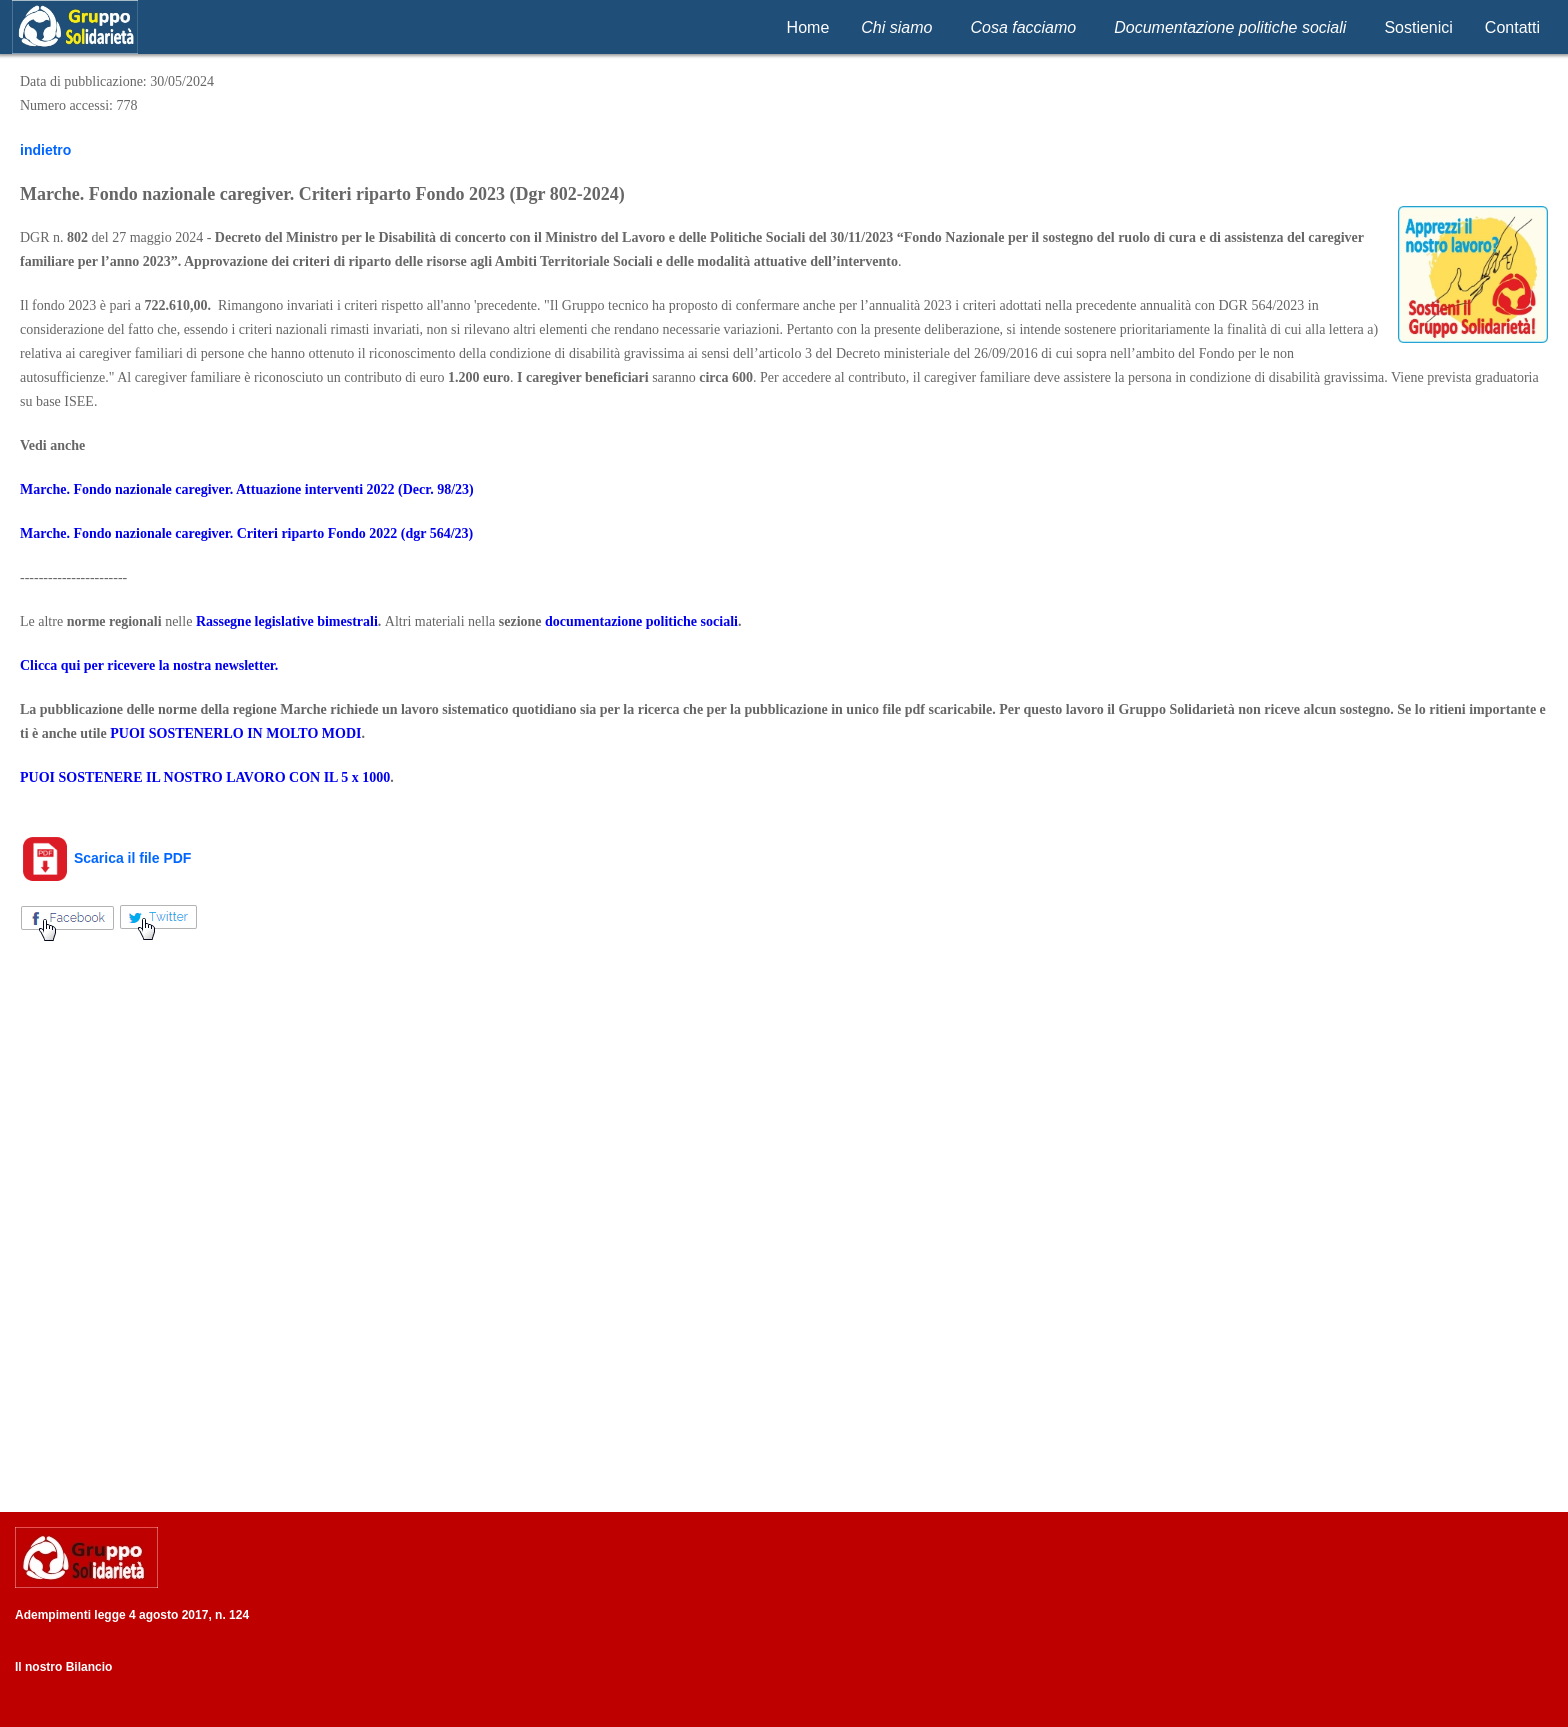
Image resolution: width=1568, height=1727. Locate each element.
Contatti (1512, 27)
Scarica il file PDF (105, 858)
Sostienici (1418, 27)
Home (808, 27)
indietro (45, 150)
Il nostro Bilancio (63, 1667)
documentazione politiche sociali (641, 621)
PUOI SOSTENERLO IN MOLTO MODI (235, 733)
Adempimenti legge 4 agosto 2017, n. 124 (132, 1615)
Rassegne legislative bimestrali (287, 621)
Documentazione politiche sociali (1230, 27)
